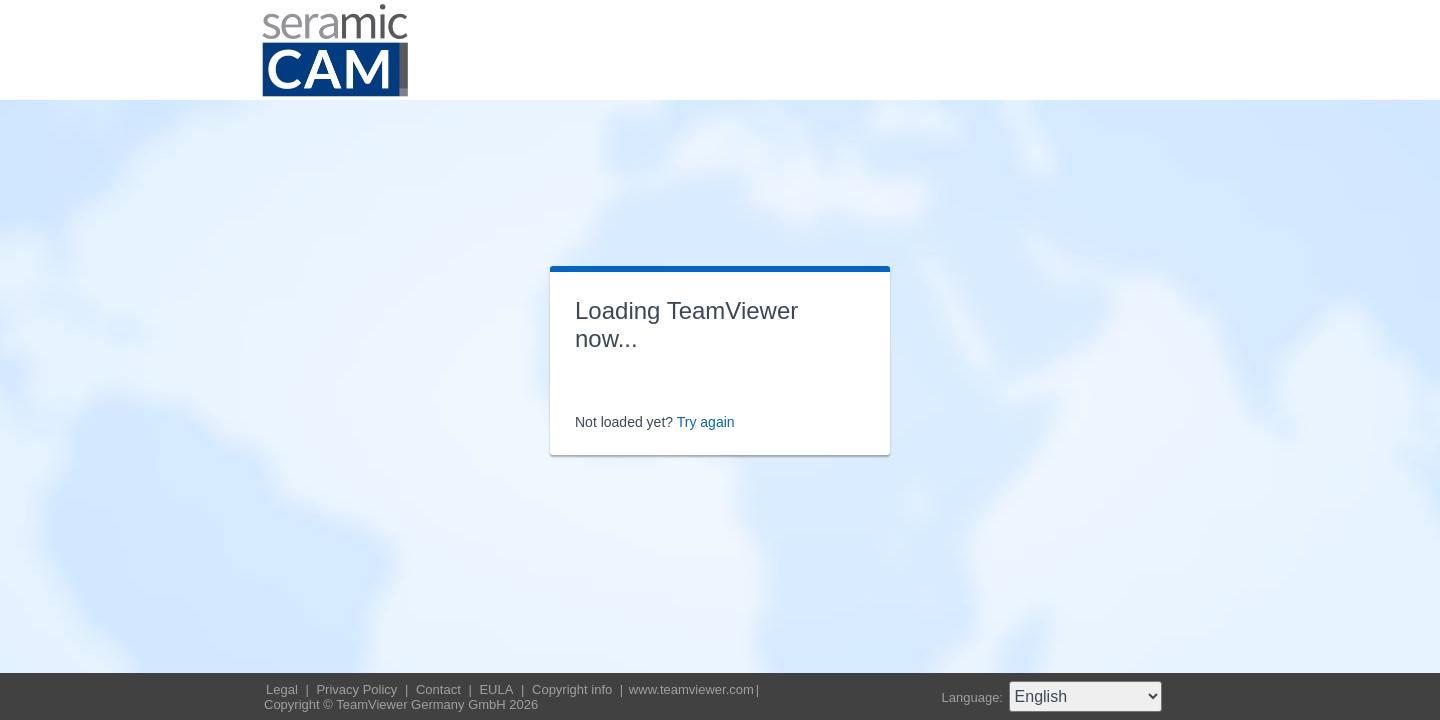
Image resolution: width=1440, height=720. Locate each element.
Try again (706, 422)
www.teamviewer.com (691, 689)
